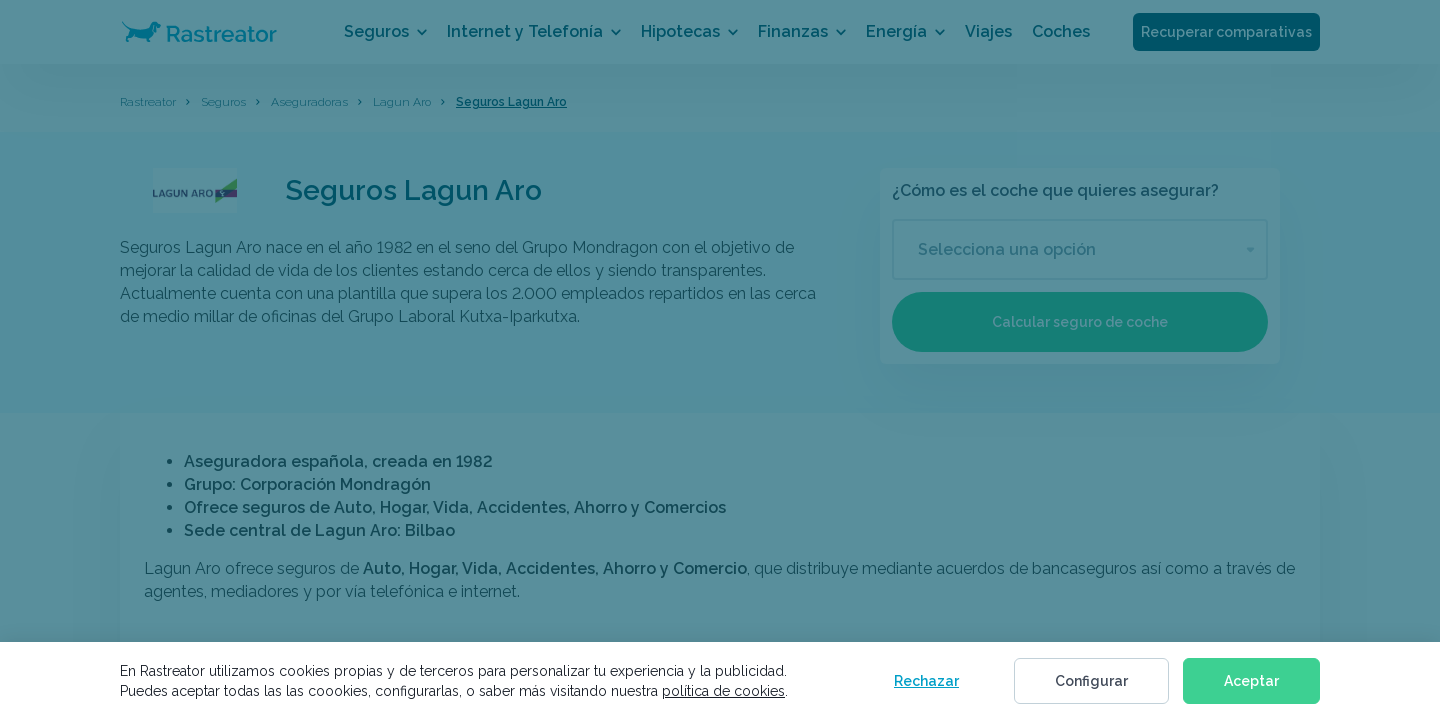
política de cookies (723, 691)
